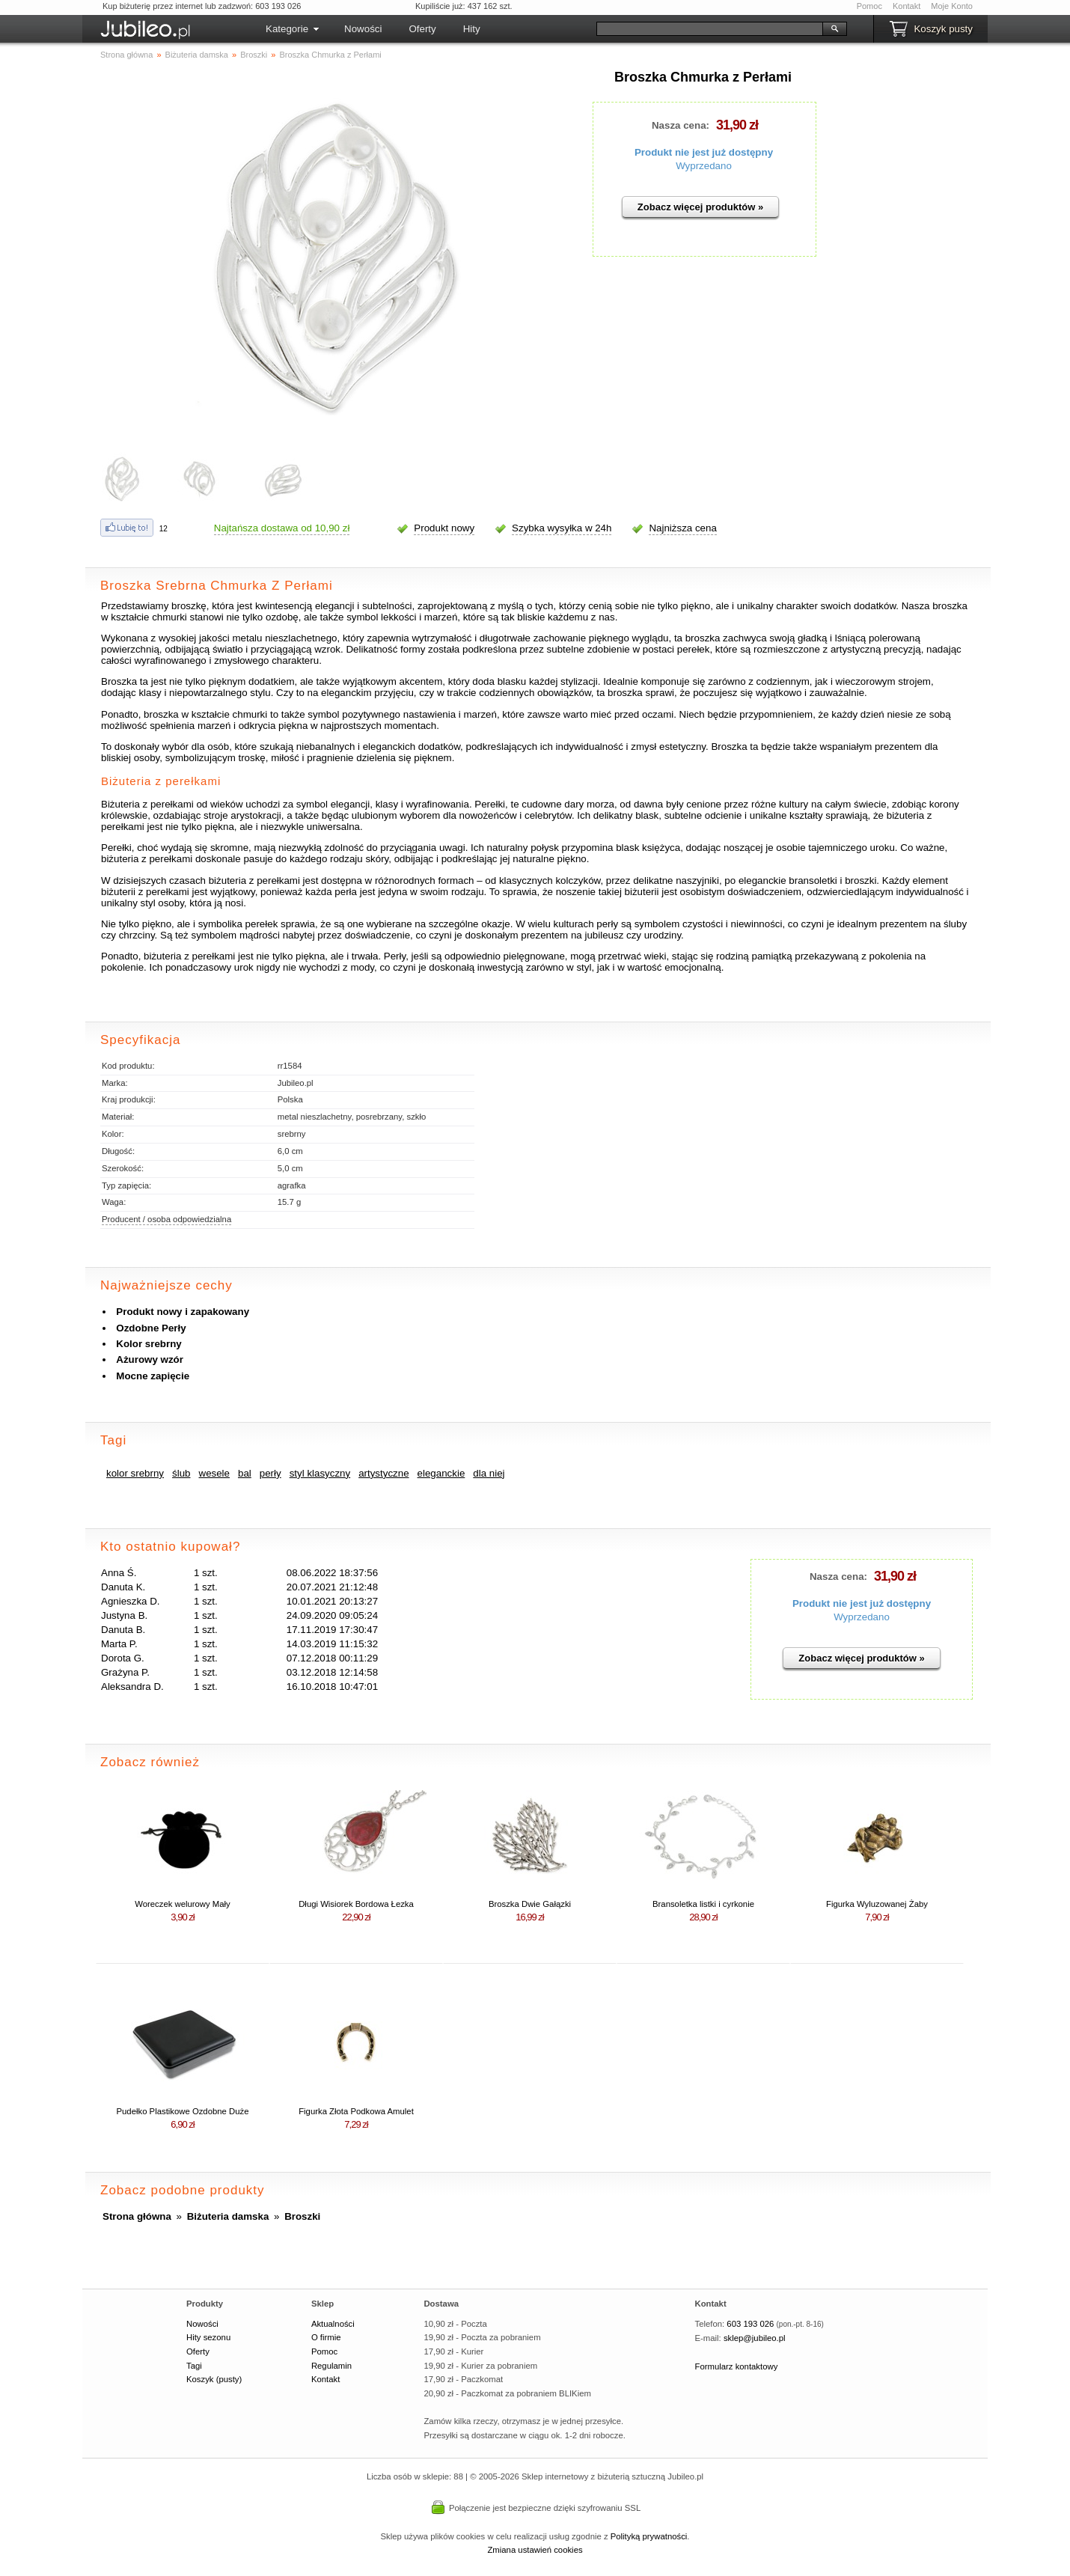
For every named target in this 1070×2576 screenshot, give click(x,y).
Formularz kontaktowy (736, 2366)
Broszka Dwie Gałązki (530, 1903)
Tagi (194, 2365)
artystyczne (383, 1473)
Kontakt (906, 5)
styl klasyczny (320, 1473)
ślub (181, 1473)
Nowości (363, 28)
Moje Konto (952, 5)
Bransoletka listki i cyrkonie (703, 1903)
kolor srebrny (135, 1473)
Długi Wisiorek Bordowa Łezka (356, 1903)
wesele (214, 1473)
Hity (471, 28)
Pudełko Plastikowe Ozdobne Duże (183, 2111)
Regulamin (331, 2365)
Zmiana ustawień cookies (534, 2549)
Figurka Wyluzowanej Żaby (877, 1903)
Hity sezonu (208, 2337)
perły (270, 1473)
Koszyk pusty (943, 28)
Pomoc (869, 5)
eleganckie (441, 1473)
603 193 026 (750, 2323)
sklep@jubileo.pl (755, 2338)
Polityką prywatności (649, 2536)
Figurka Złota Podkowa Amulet (356, 2111)
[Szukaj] (709, 29)
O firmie (326, 2337)
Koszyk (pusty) (214, 2379)
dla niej (488, 1473)
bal (244, 1473)
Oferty (422, 28)
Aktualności (333, 2323)
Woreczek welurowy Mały (182, 1903)
